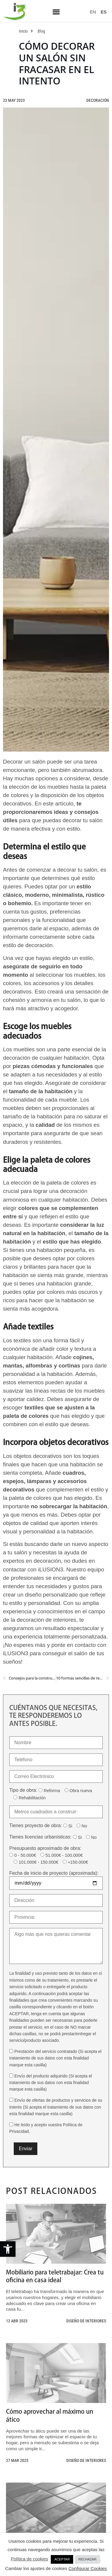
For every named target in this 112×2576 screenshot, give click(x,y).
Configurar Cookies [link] (87, 2568)
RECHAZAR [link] (87, 2559)
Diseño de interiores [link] (86, 2321)
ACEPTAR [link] (62, 2559)
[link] (8, 2249)
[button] (56, 11)
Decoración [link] (97, 100)
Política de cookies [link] (29, 2558)
